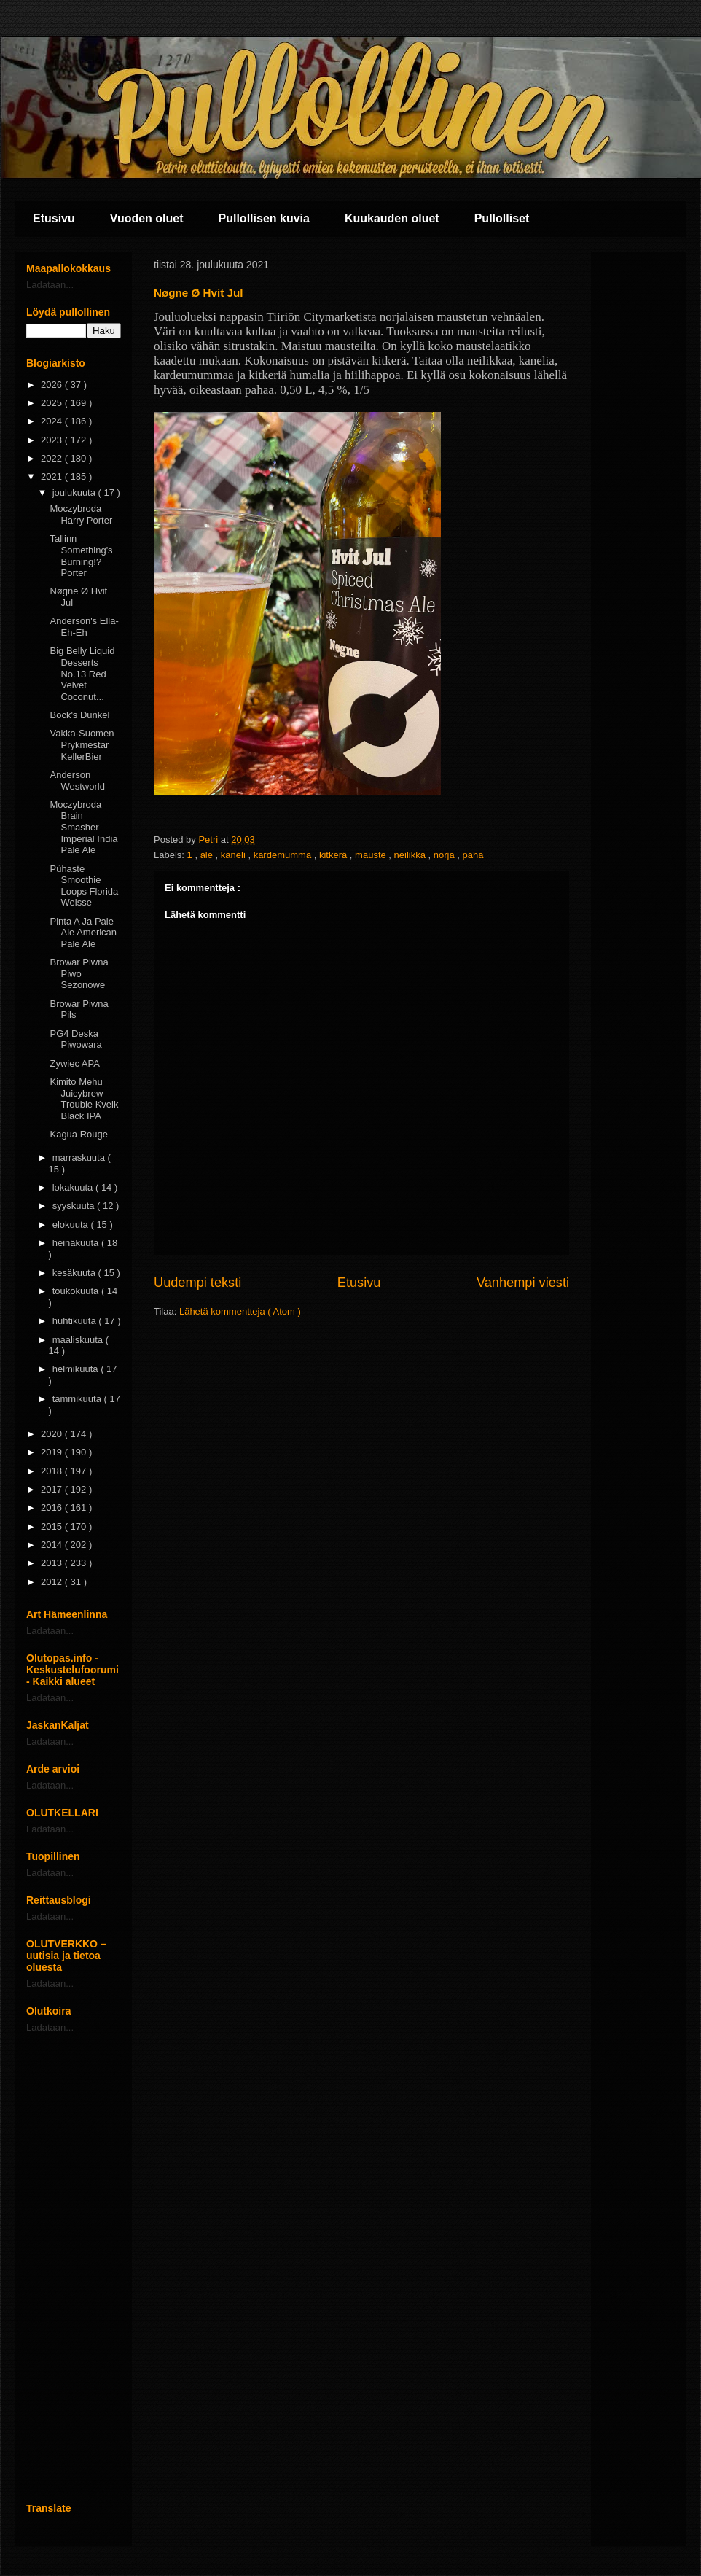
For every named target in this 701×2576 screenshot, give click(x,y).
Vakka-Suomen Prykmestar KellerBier (82, 744)
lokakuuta (73, 1187)
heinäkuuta (76, 1242)
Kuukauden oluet (392, 218)
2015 (53, 1526)
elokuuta (71, 1224)
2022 (53, 458)
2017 (53, 1489)
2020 (53, 1433)
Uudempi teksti (197, 1282)
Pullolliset (502, 218)
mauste (371, 854)
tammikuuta (78, 1398)
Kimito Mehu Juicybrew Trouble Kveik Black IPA (84, 1098)
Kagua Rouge (79, 1134)
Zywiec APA (74, 1063)
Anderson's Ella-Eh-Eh (84, 626)
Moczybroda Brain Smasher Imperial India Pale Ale (83, 827)
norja (446, 854)
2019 (53, 1452)
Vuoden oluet (147, 218)
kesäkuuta (75, 1272)
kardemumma (284, 854)
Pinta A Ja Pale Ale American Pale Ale (83, 932)
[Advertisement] (73, 2267)
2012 (53, 1581)
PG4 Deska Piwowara (75, 1039)
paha (473, 854)
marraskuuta (80, 1157)
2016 (53, 1507)
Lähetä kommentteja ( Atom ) (240, 1311)
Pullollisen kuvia (264, 218)
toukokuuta (76, 1290)
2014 (53, 1544)
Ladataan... (50, 284)
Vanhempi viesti (523, 1282)
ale (208, 854)
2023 (53, 440)
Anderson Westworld (77, 780)
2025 (53, 402)
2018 (53, 1471)
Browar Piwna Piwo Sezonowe (79, 973)
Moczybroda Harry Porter (81, 514)
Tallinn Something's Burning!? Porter (81, 555)
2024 (53, 421)
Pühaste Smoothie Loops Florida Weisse (84, 885)
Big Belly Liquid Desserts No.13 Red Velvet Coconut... (82, 673)
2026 (53, 384)
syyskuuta (74, 1205)
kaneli (234, 854)
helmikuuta (76, 1368)
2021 (53, 476)
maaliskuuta (79, 1339)
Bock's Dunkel (79, 714)
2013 (53, 1562)
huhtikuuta (75, 1320)
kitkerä (334, 854)
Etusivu (54, 218)
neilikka (411, 854)
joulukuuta (75, 492)
